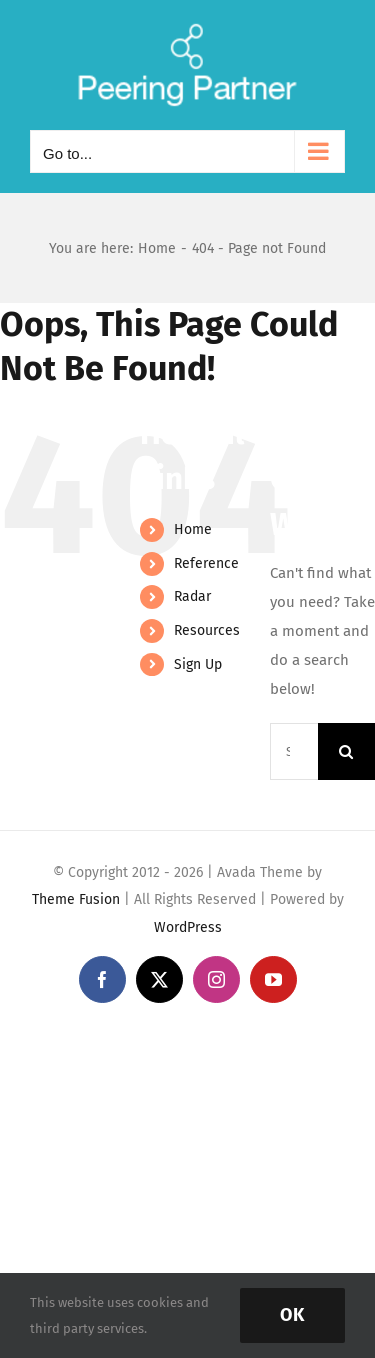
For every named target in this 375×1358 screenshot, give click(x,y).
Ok (292, 1315)
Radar (192, 596)
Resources (207, 630)
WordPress (188, 927)
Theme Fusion (76, 899)
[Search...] (294, 751)
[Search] (346, 751)
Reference (206, 563)
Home (193, 529)
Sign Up (198, 664)
